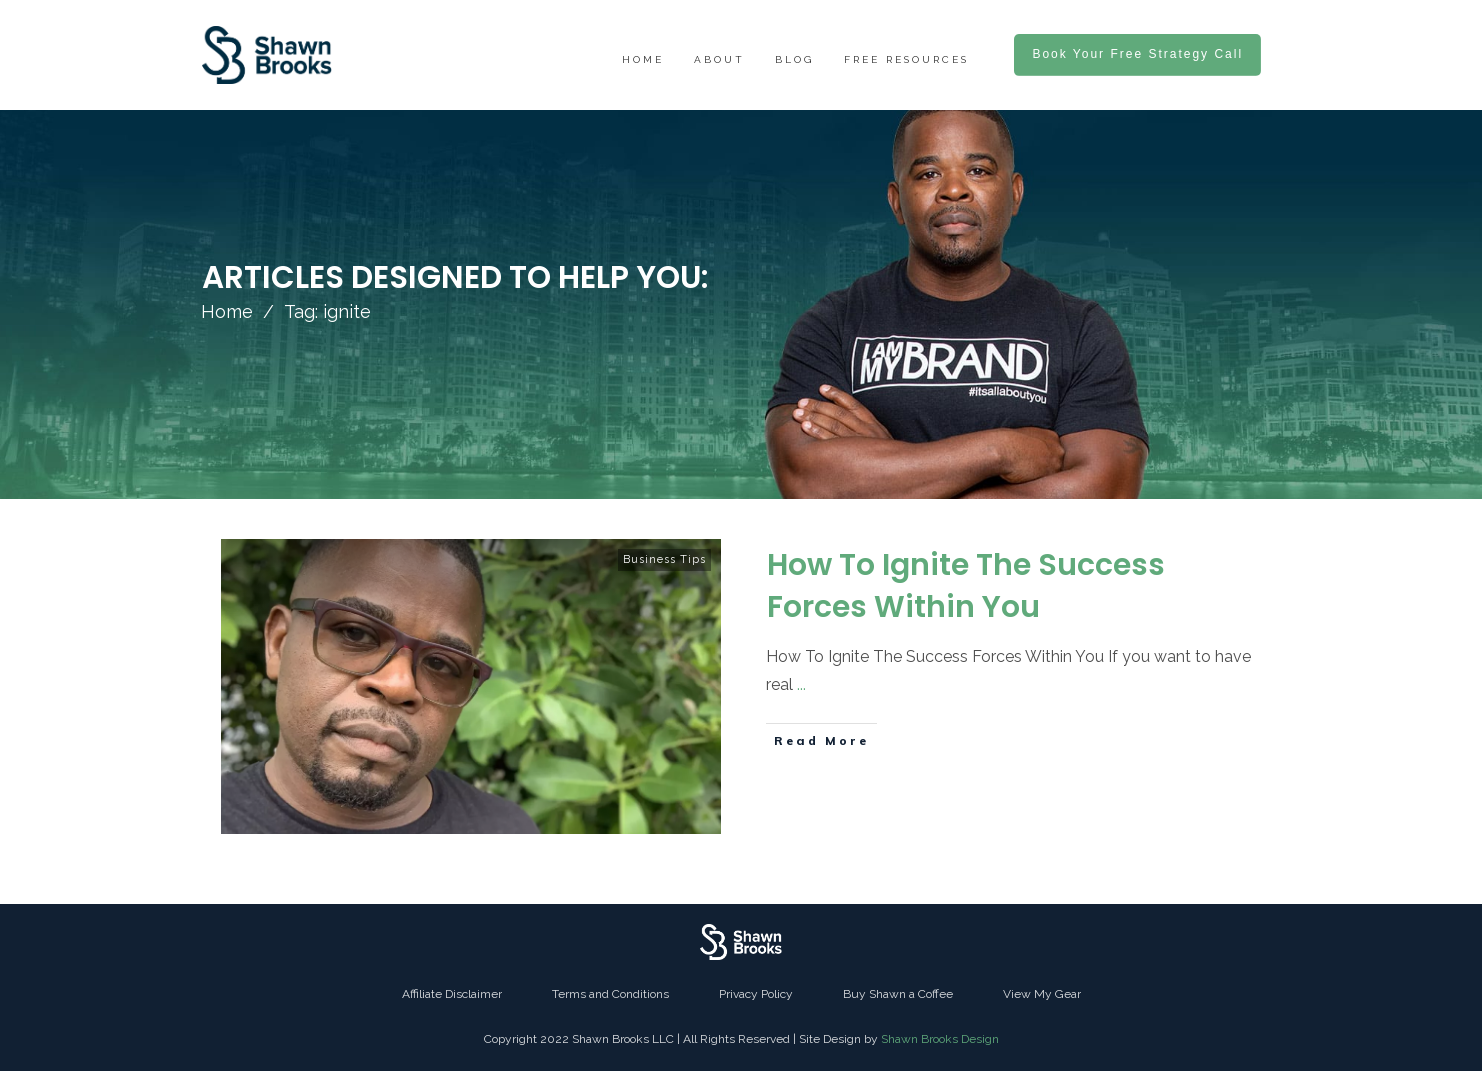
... (801, 684)
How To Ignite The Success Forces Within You (966, 586)
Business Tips (664, 559)
